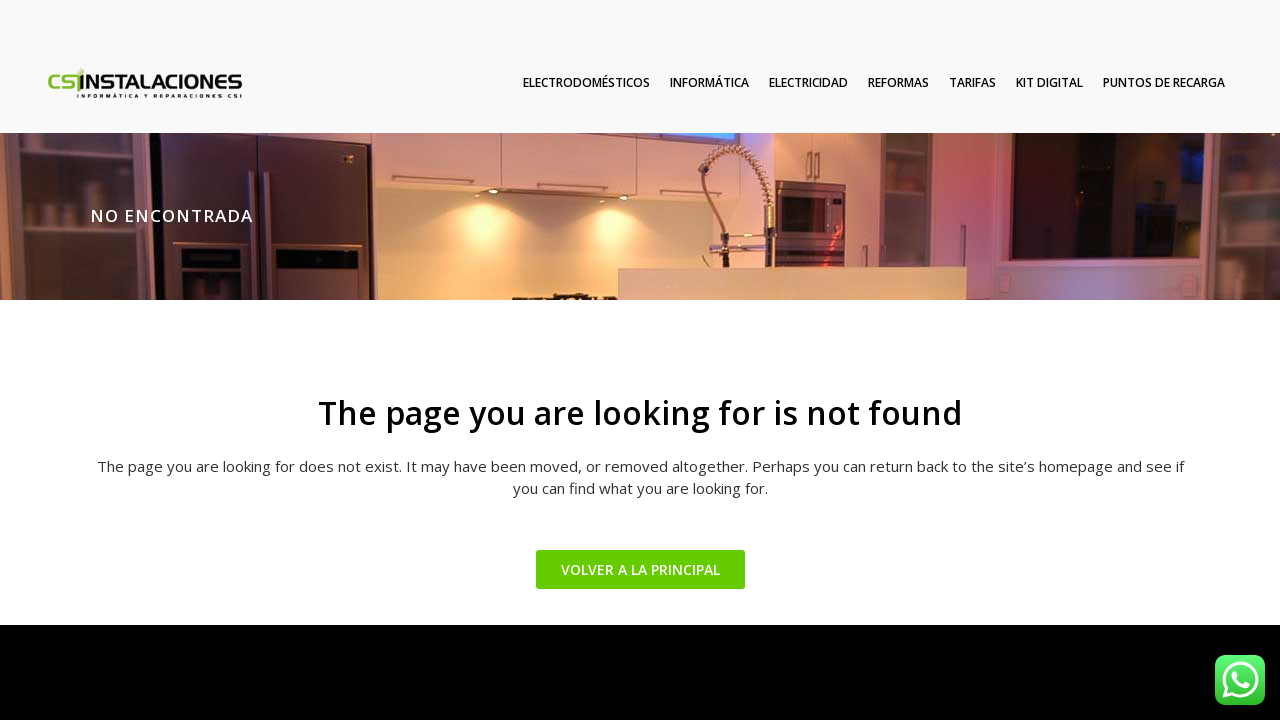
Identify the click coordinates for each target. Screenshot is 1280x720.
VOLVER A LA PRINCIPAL (640, 569)
